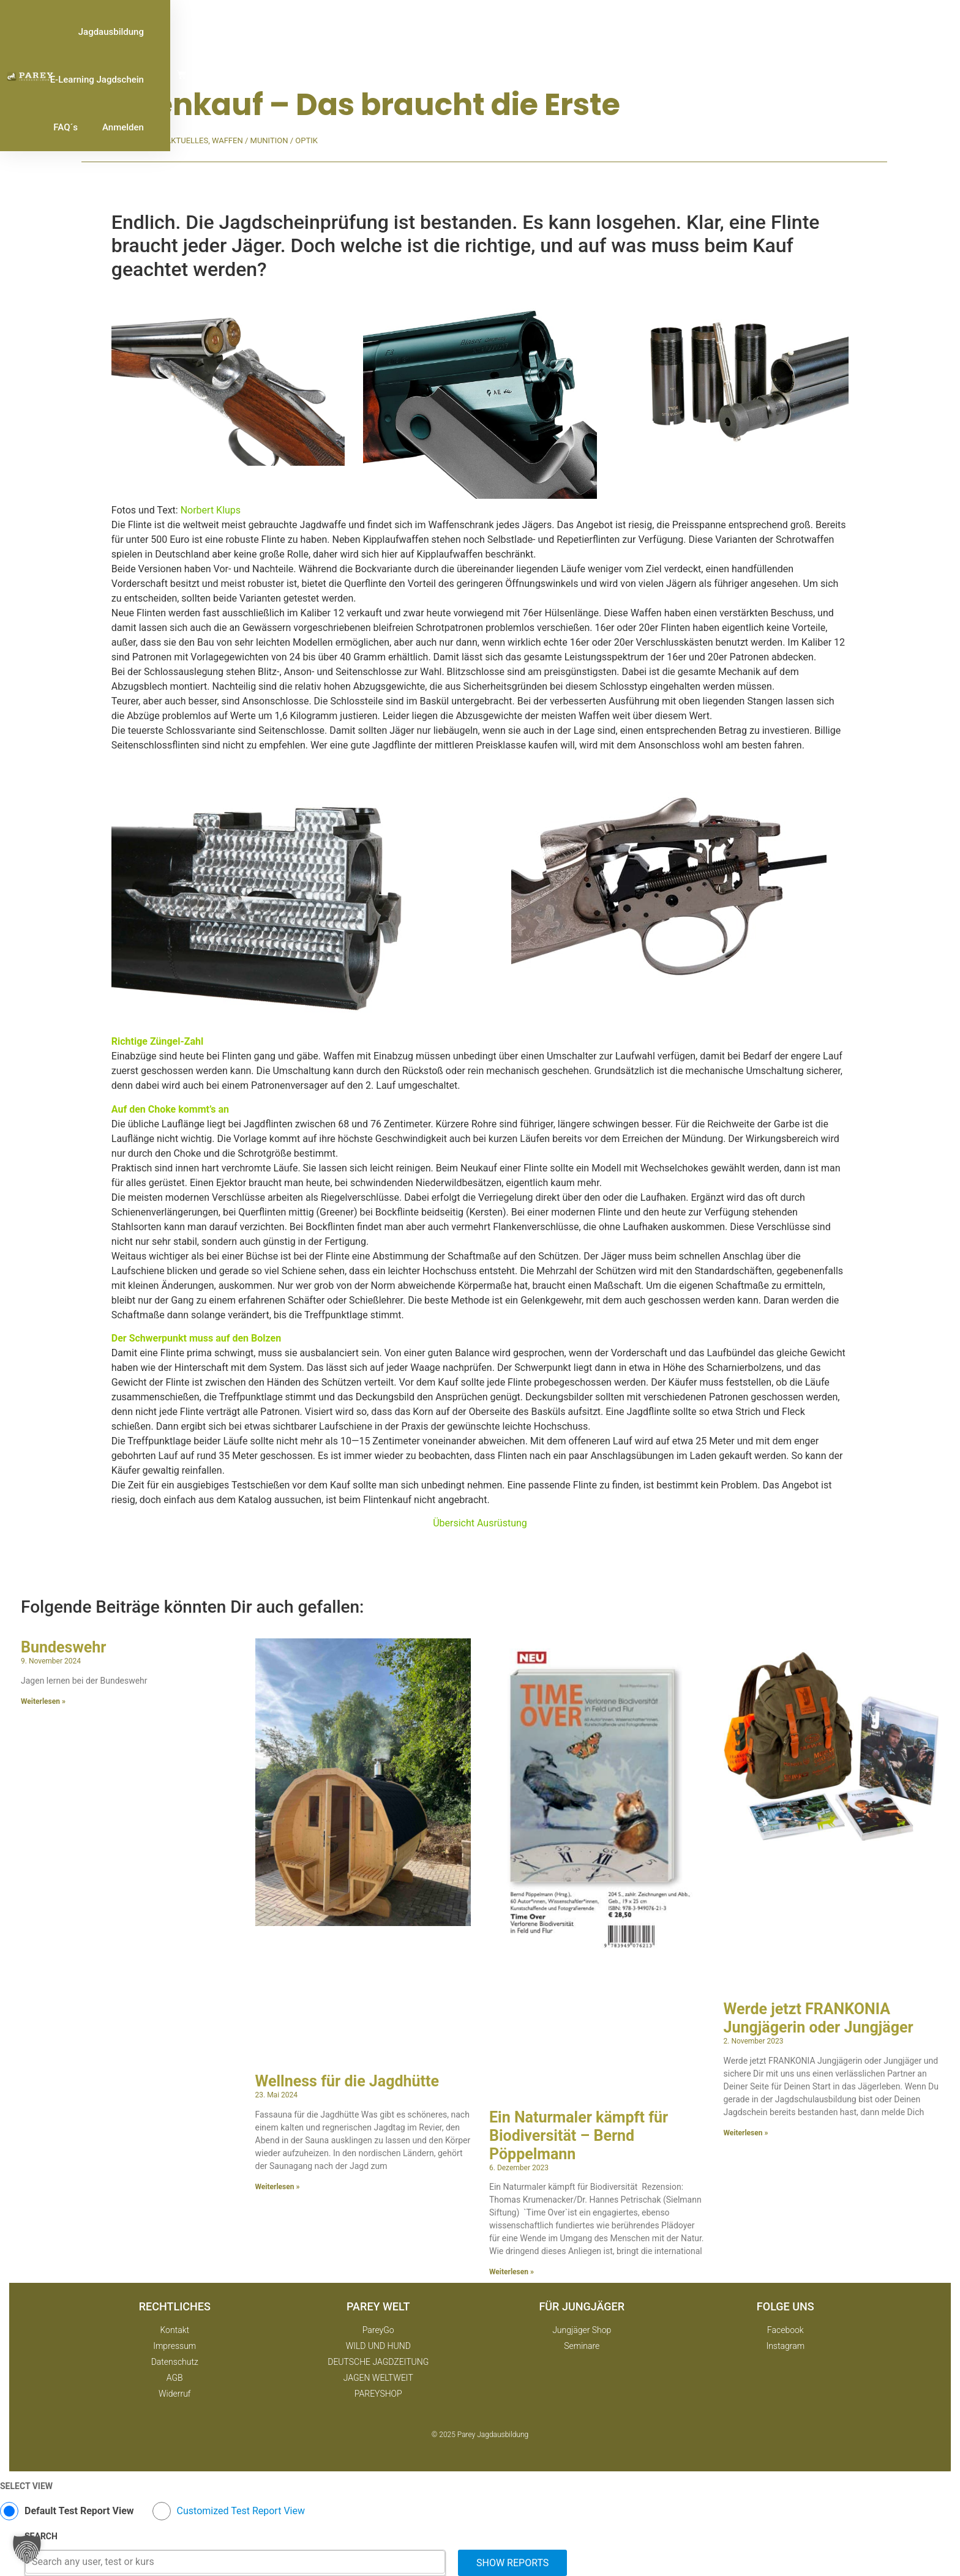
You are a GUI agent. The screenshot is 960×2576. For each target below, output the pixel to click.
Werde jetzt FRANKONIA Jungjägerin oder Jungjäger (818, 2018)
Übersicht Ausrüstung (480, 1523)
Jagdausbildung (601, 31)
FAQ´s (789, 31)
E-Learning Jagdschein (705, 31)
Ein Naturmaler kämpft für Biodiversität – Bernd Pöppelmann (578, 2135)
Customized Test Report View (241, 2511)
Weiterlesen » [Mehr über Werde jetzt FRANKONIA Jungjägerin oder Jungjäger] (746, 2133)
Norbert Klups (211, 510)
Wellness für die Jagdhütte (347, 2081)
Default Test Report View (79, 2511)
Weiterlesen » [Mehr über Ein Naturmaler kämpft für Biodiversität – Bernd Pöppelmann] (511, 2272)
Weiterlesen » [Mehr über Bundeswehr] (43, 1701)
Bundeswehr (63, 1647)
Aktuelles (187, 140)
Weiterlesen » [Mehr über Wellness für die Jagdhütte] (277, 2186)
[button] (27, 2549)
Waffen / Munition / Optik (265, 140)
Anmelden (846, 31)
